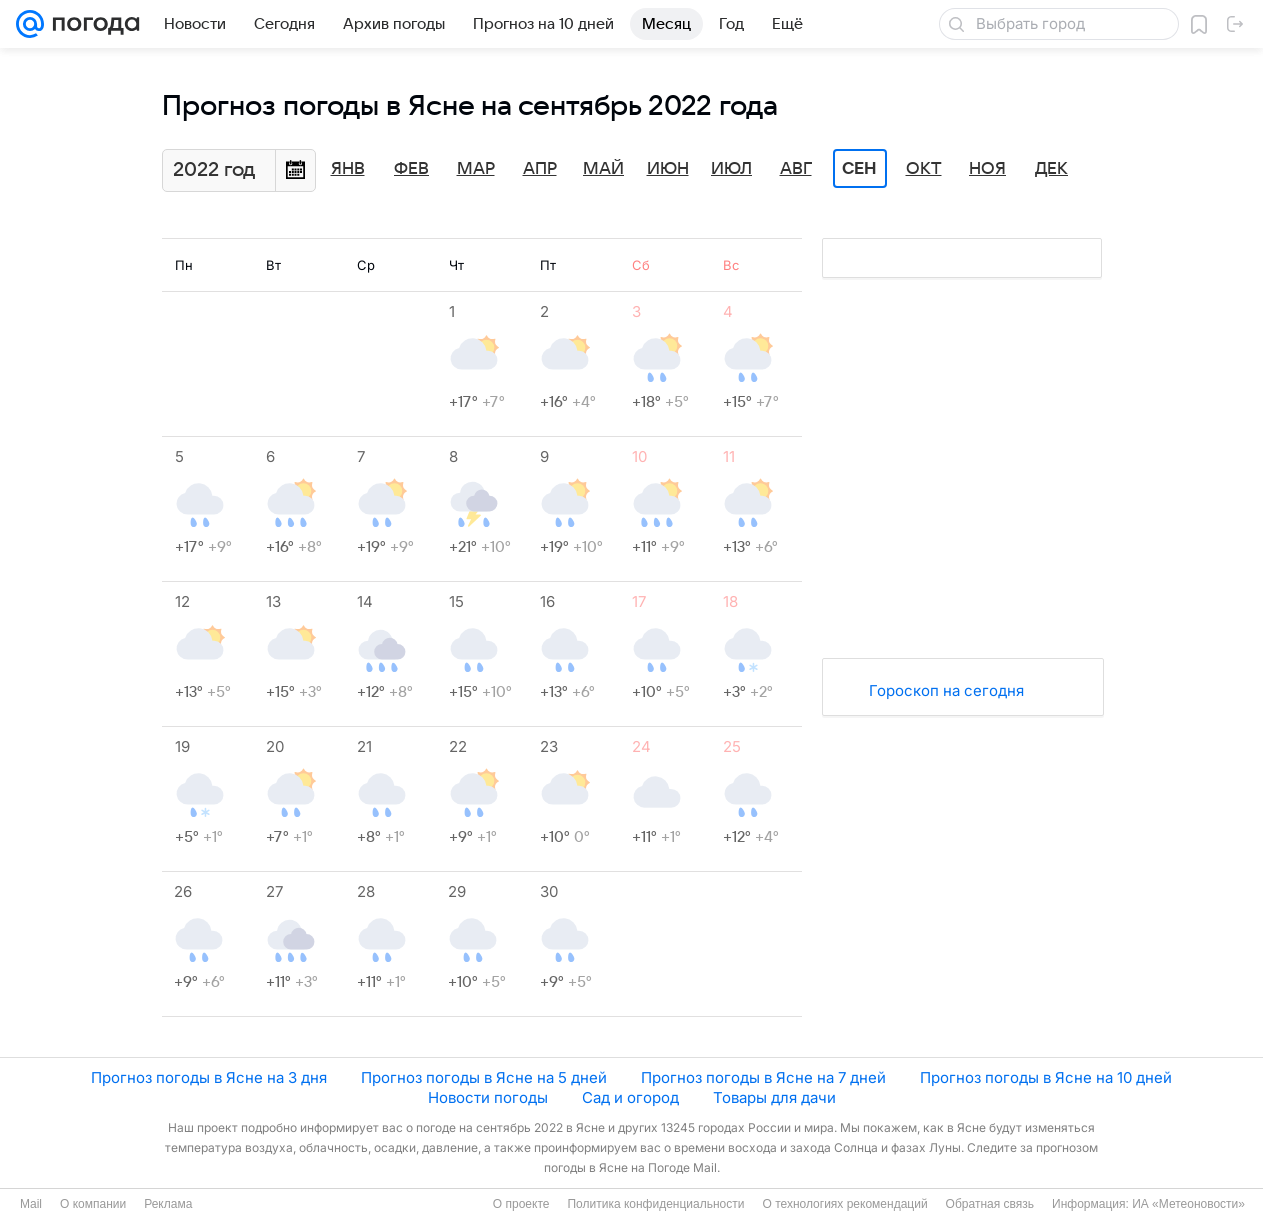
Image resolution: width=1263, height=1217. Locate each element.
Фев (411, 169)
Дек (1051, 169)
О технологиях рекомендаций (844, 1204)
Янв (348, 169)
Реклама (168, 1204)
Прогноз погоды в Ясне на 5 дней (484, 1077)
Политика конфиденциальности (655, 1204)
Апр (540, 169)
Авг (796, 169)
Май (603, 169)
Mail (31, 1204)
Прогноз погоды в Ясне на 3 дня (209, 1077)
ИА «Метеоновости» (1188, 1204)
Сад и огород (630, 1097)
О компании (93, 1204)
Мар (476, 169)
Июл (731, 169)
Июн (668, 169)
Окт (924, 169)
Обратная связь (990, 1204)
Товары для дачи (774, 1097)
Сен (859, 169)
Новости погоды (488, 1097)
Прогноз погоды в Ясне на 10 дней (1046, 1077)
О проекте (521, 1204)
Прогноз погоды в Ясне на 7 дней (763, 1077)
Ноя (987, 169)
